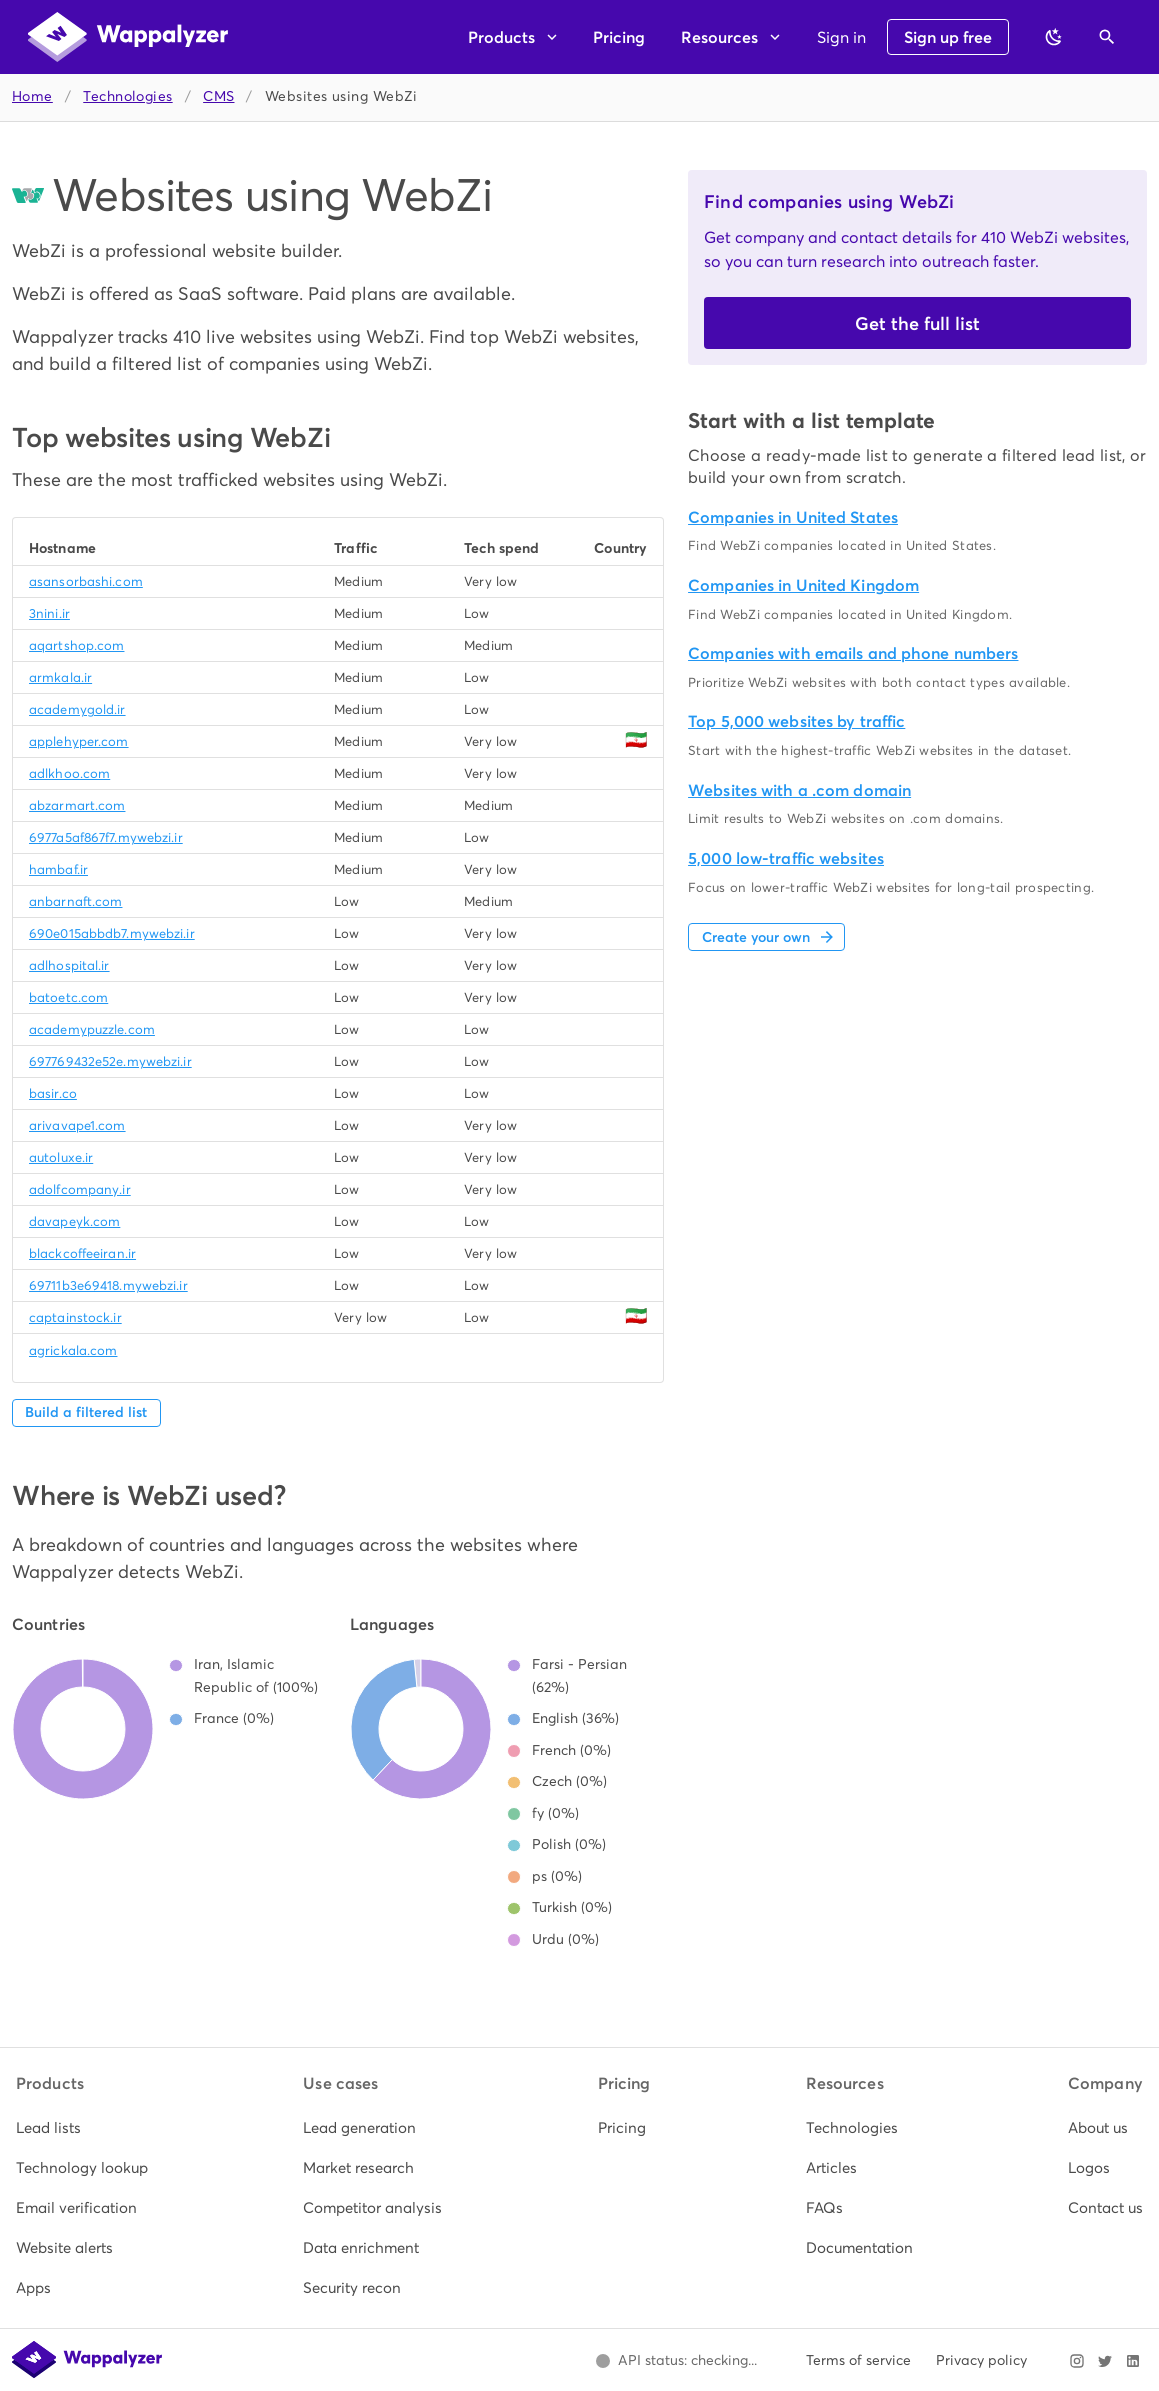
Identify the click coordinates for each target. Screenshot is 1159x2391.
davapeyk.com (74, 1221)
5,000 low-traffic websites (786, 858)
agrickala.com (73, 1350)
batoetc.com (68, 997)
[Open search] (1107, 37)
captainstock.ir (75, 1317)
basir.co (53, 1093)
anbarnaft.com (75, 901)
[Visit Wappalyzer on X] (1105, 2361)
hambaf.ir (58, 869)
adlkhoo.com (69, 773)
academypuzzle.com (92, 1029)
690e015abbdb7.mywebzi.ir (112, 933)
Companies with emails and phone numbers (853, 653)
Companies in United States (793, 517)
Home (32, 96)
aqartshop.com (76, 645)
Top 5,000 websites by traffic (796, 721)
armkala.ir (60, 677)
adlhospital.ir (69, 965)
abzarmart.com (77, 805)
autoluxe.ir (61, 1157)
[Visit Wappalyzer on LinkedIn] (1133, 2361)
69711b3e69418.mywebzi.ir (108, 1285)
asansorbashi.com (86, 581)
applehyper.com (79, 741)
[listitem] (82, 2128)
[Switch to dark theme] (1054, 37)
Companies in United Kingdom (803, 585)
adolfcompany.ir (80, 1189)
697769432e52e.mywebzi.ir (110, 1061)
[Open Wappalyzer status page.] (676, 2361)
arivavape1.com (77, 1125)
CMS (218, 96)
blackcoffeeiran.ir (82, 1253)
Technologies (127, 96)
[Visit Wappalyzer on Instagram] (1077, 2361)
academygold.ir (77, 709)
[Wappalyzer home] (128, 37)
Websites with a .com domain (799, 790)
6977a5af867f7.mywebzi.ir (106, 837)
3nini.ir (49, 613)
